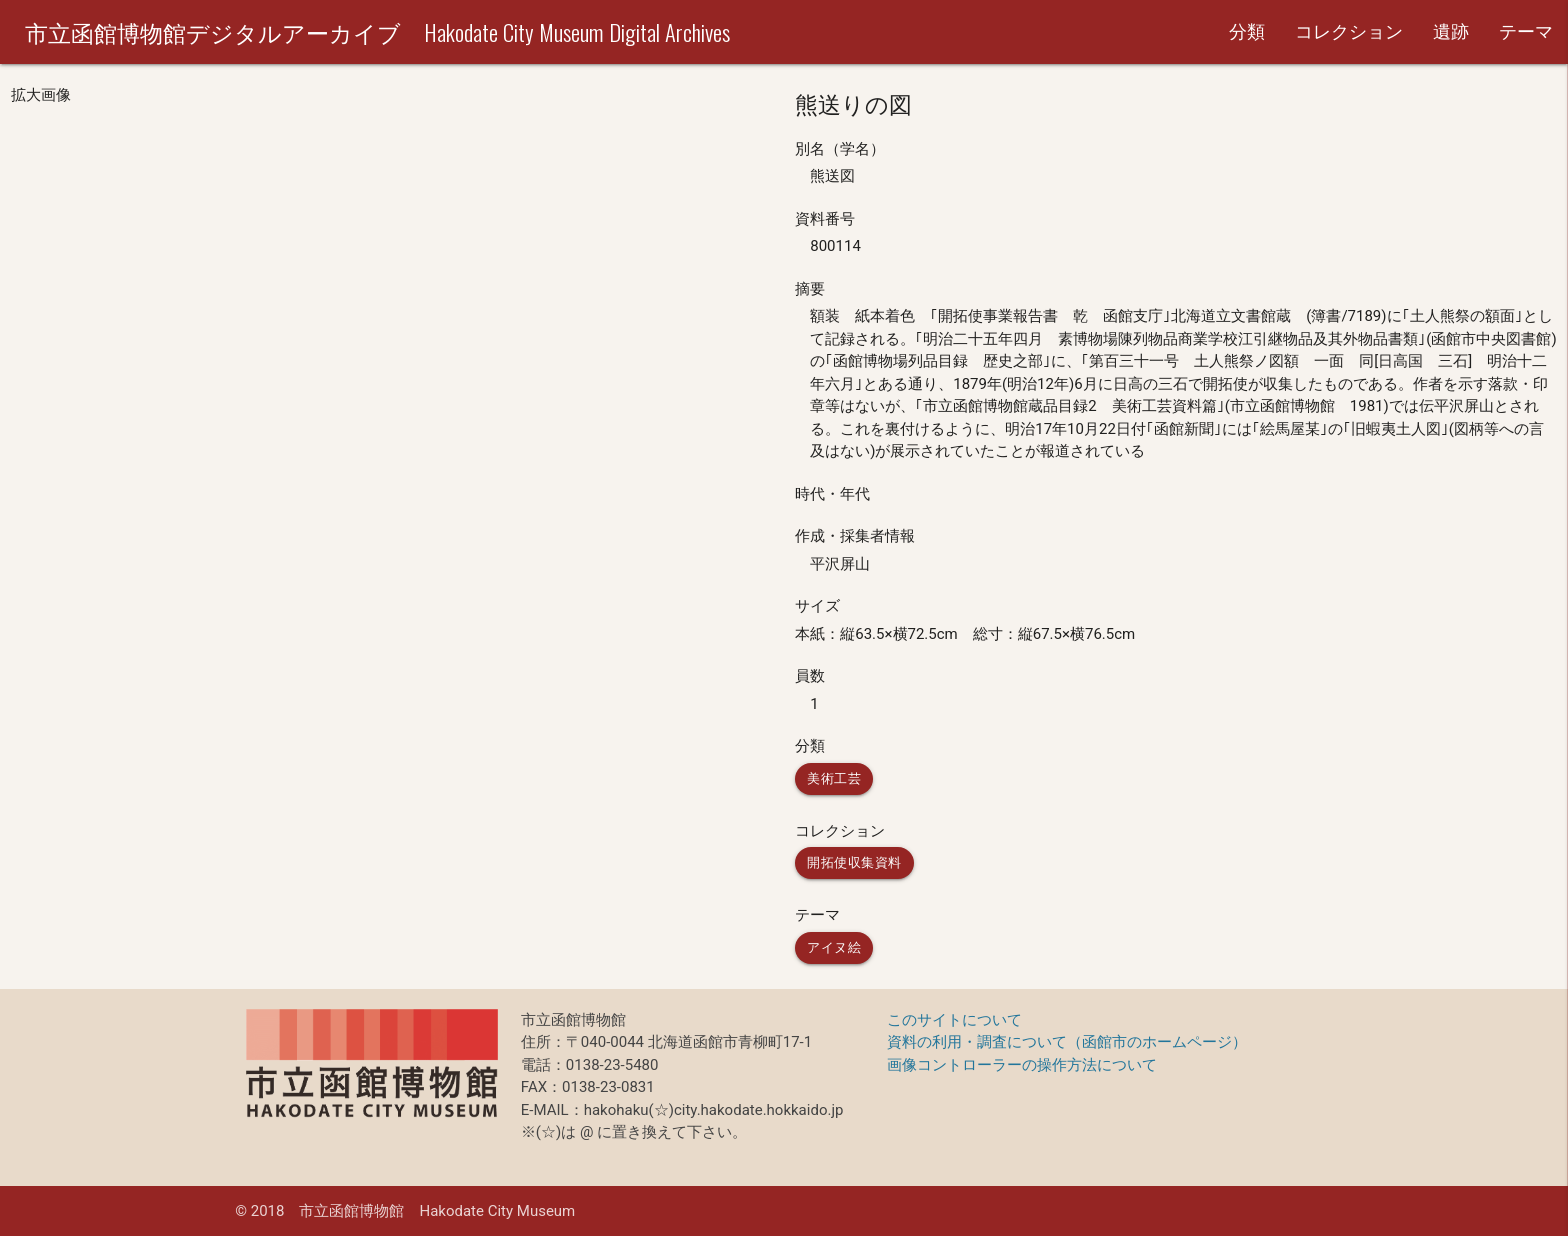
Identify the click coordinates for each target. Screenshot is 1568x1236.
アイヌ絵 (834, 947)
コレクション (1349, 31)
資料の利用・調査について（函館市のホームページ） (1067, 1042)
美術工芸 (834, 778)
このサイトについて (954, 1020)
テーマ (1526, 31)
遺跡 (1451, 31)
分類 (1247, 31)
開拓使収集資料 (854, 862)
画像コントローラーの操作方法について (1022, 1065)
